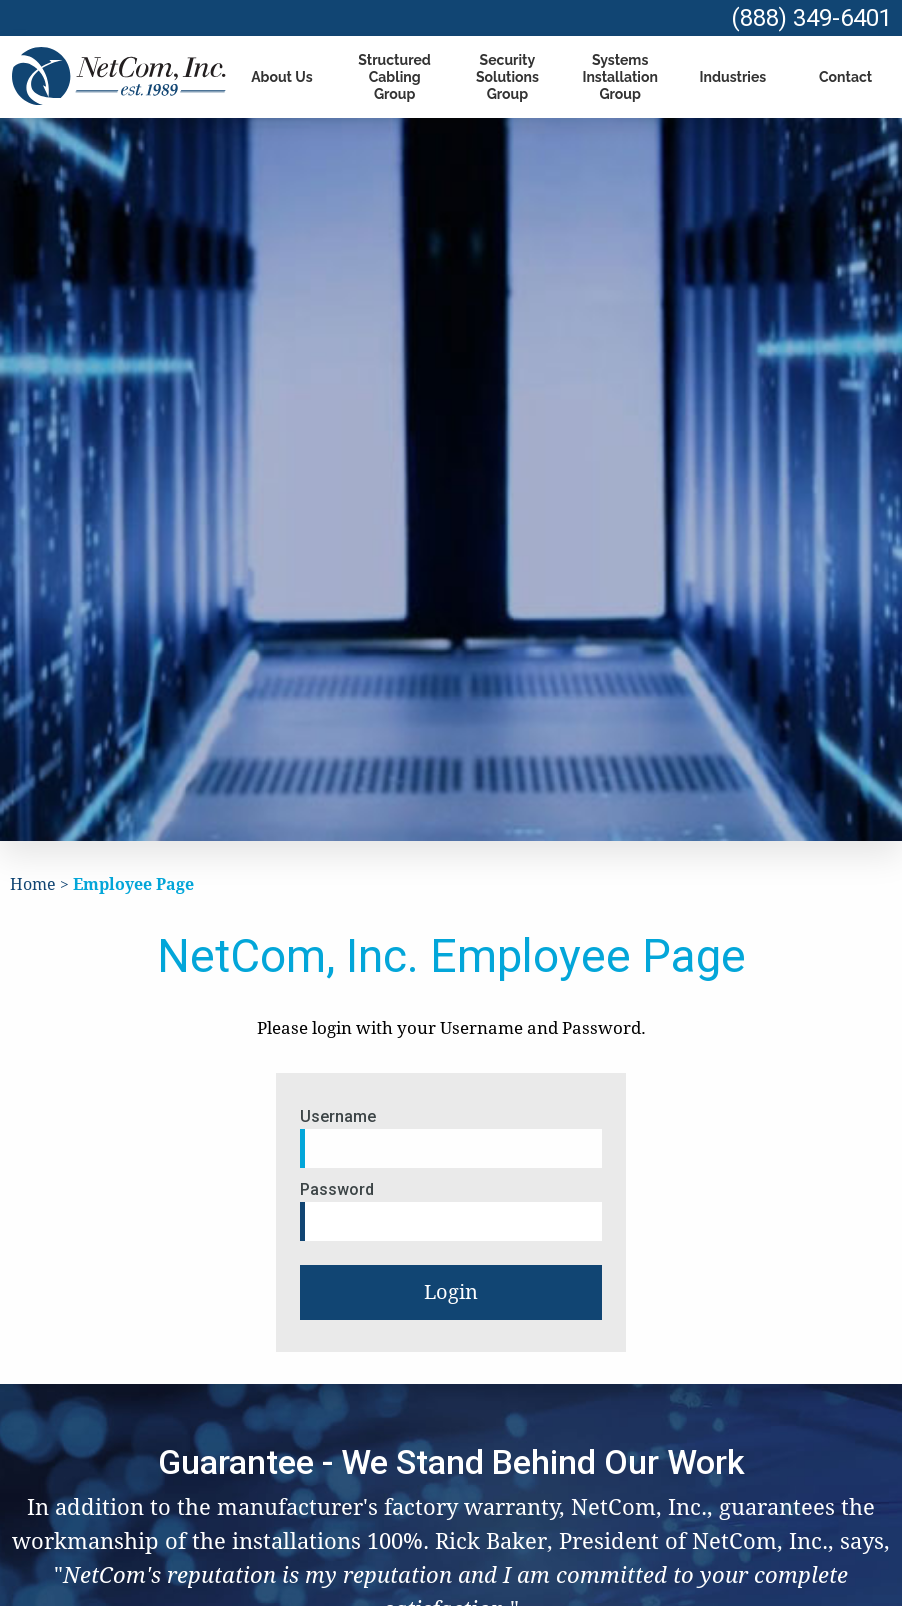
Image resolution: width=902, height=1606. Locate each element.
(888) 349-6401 (811, 18)
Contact (845, 77)
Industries (733, 77)
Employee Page (133, 884)
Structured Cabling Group (394, 77)
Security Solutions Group (507, 77)
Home (33, 884)
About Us (281, 77)
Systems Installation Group (619, 77)
